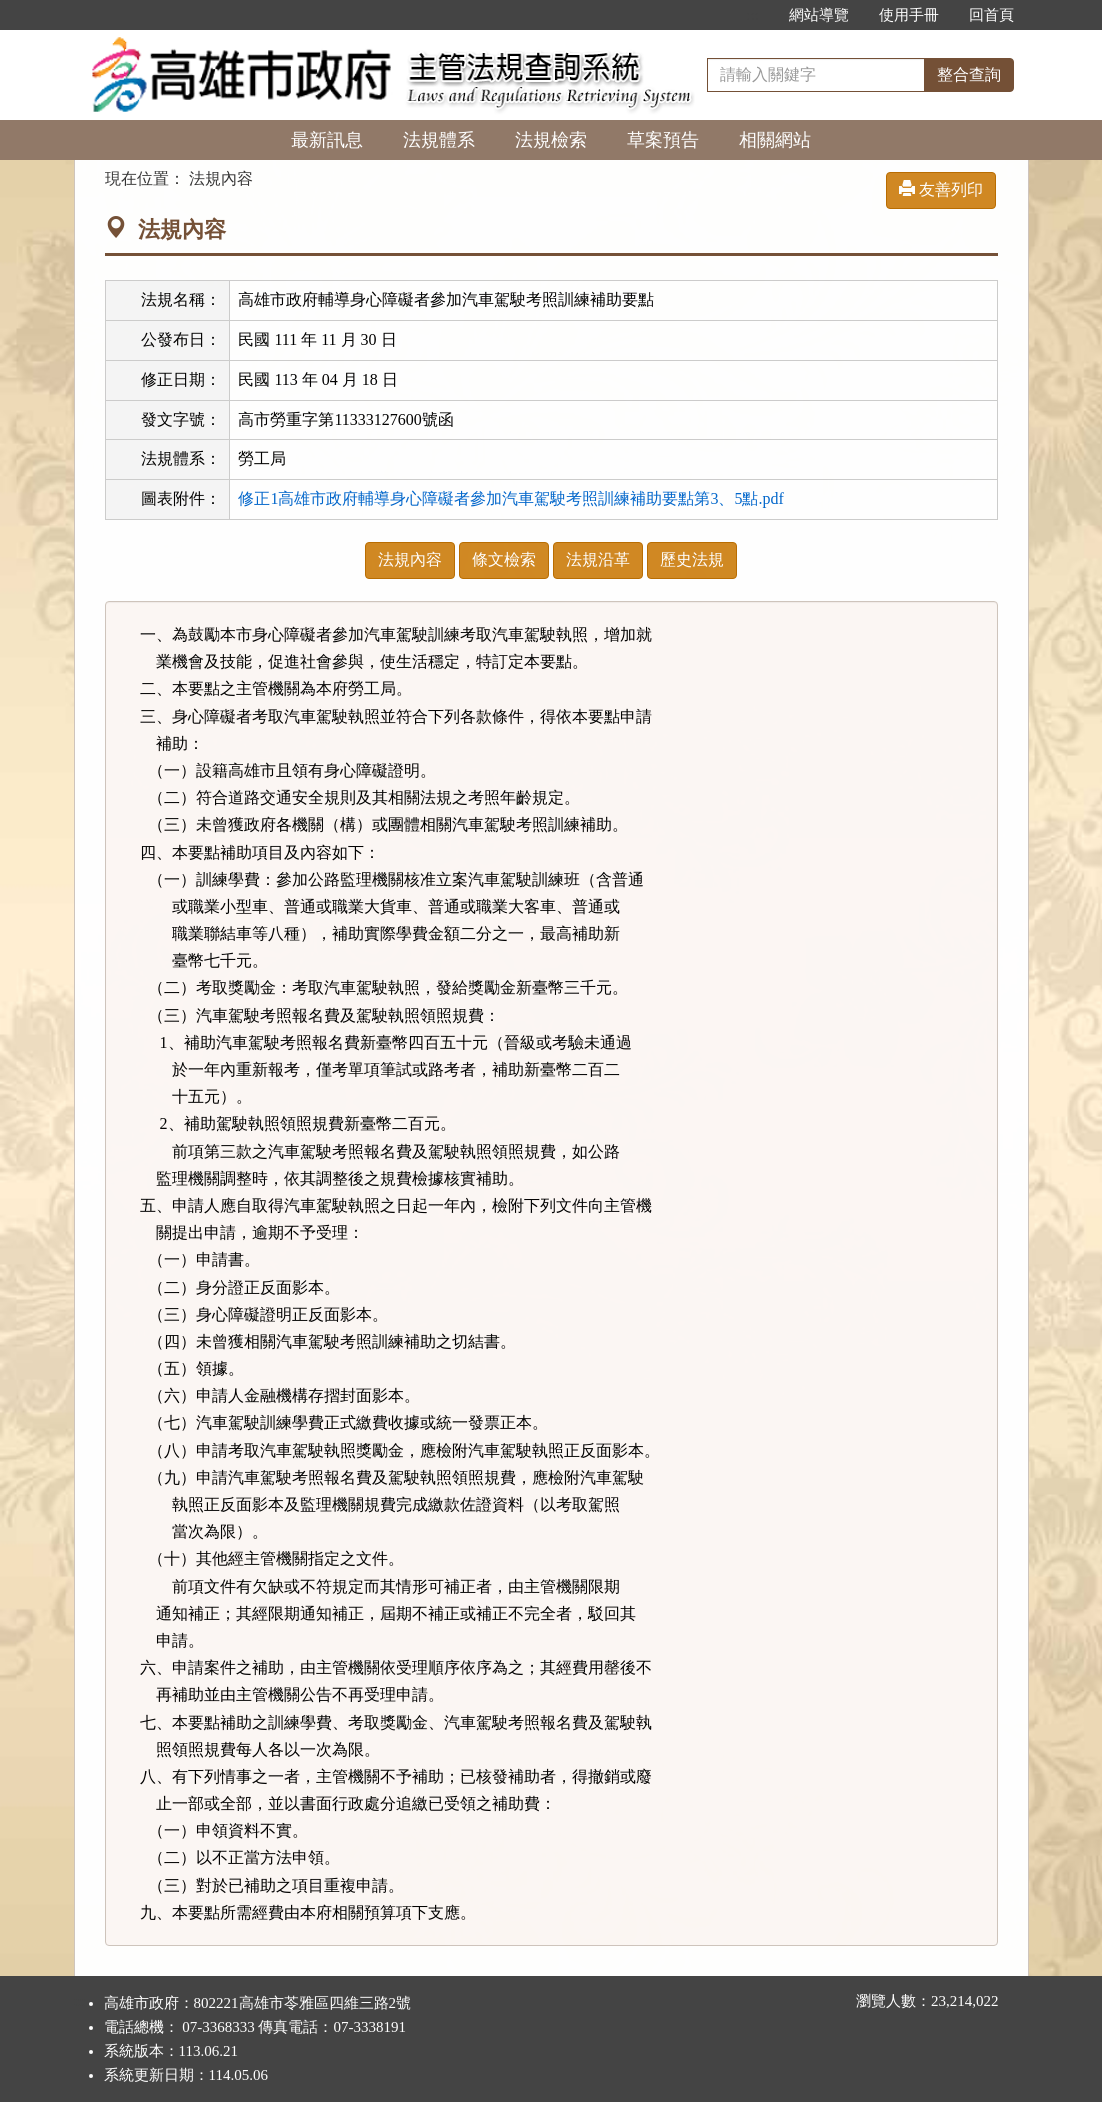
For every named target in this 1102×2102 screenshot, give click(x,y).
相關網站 (775, 140)
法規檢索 (551, 140)
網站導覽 (819, 15)
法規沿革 (598, 559)
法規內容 (410, 559)
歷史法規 (692, 559)
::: (752, 15)
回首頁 (991, 15)
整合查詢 (969, 74)
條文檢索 (504, 559)
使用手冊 (909, 15)
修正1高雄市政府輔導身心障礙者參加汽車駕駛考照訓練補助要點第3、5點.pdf (510, 498)
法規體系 (439, 140)
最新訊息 (327, 140)
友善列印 (941, 189)
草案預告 (663, 140)
